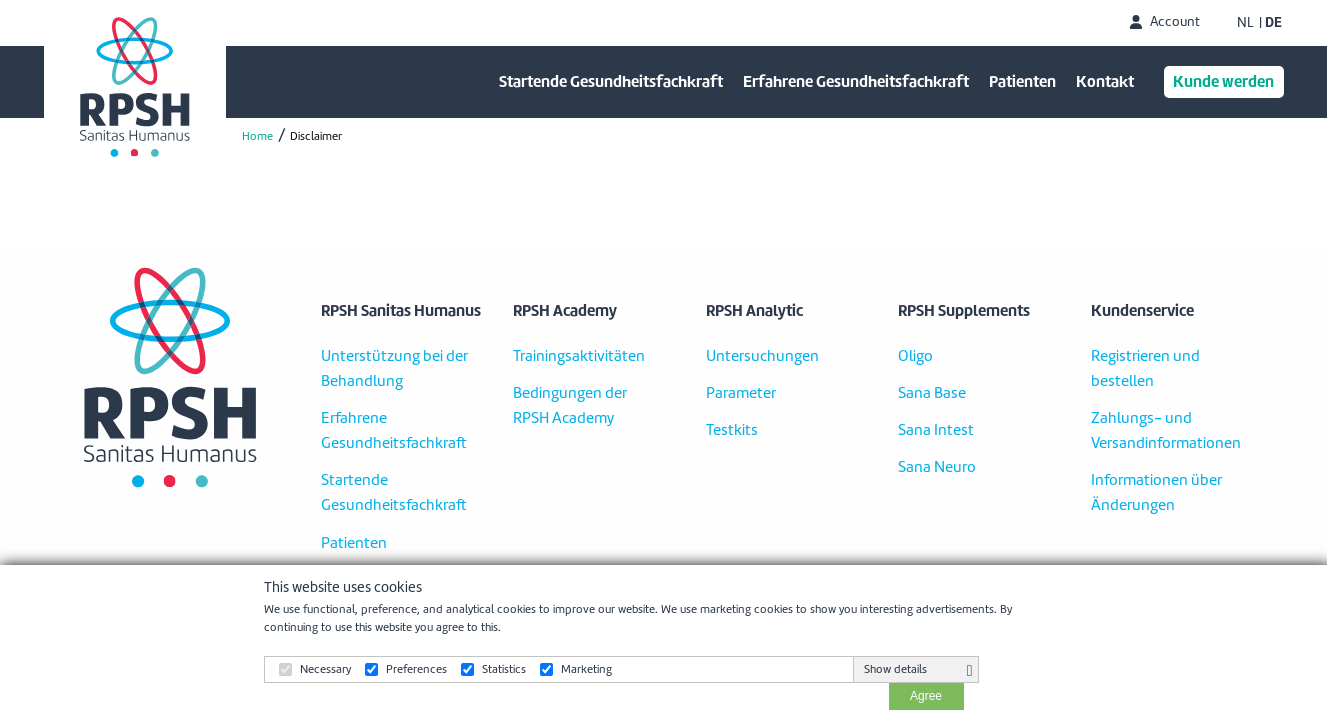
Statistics (504, 669)
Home (257, 136)
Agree (926, 696)
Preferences (416, 669)
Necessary (325, 669)
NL (1245, 23)
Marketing (586, 669)
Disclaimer (316, 136)
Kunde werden (1223, 81)
